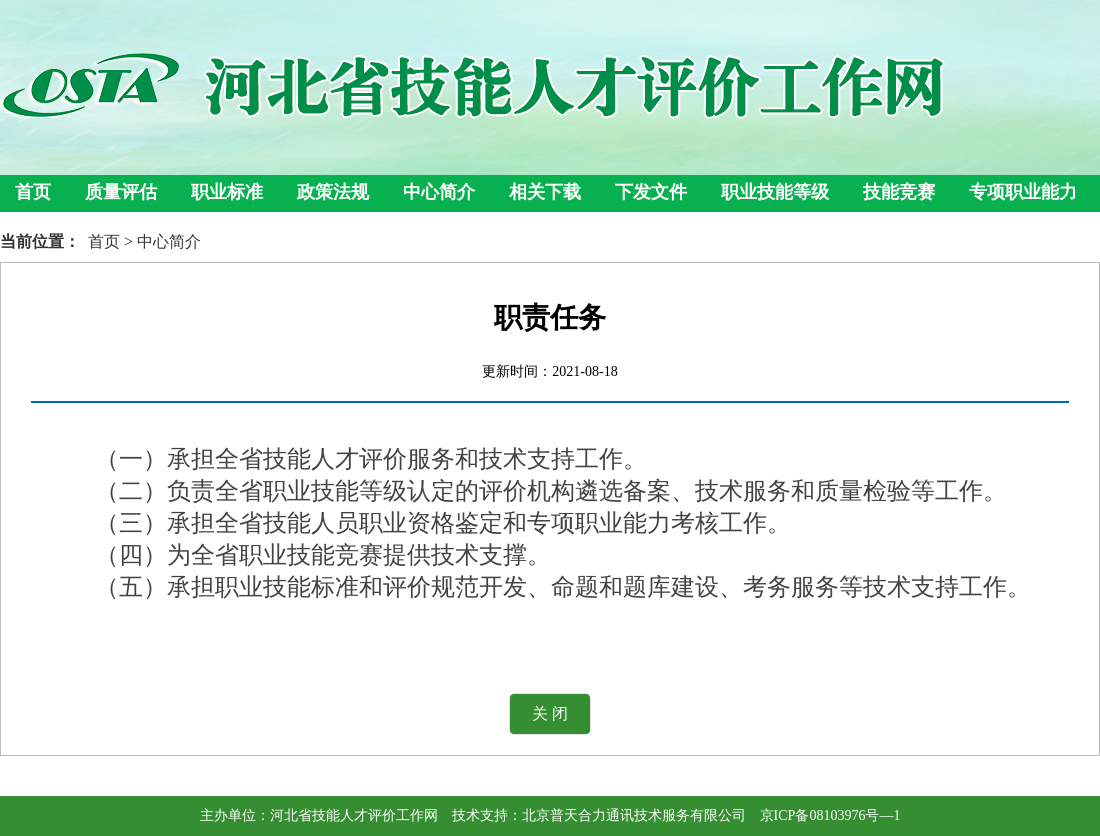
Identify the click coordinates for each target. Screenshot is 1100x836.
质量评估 (121, 192)
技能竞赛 (899, 192)
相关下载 (545, 192)
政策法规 (333, 192)
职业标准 (227, 192)
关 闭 (550, 713)
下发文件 (651, 192)
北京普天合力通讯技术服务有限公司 (634, 815)
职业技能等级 (775, 192)
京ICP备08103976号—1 (830, 815)
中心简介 (439, 192)
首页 (33, 192)
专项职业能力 (1023, 192)
